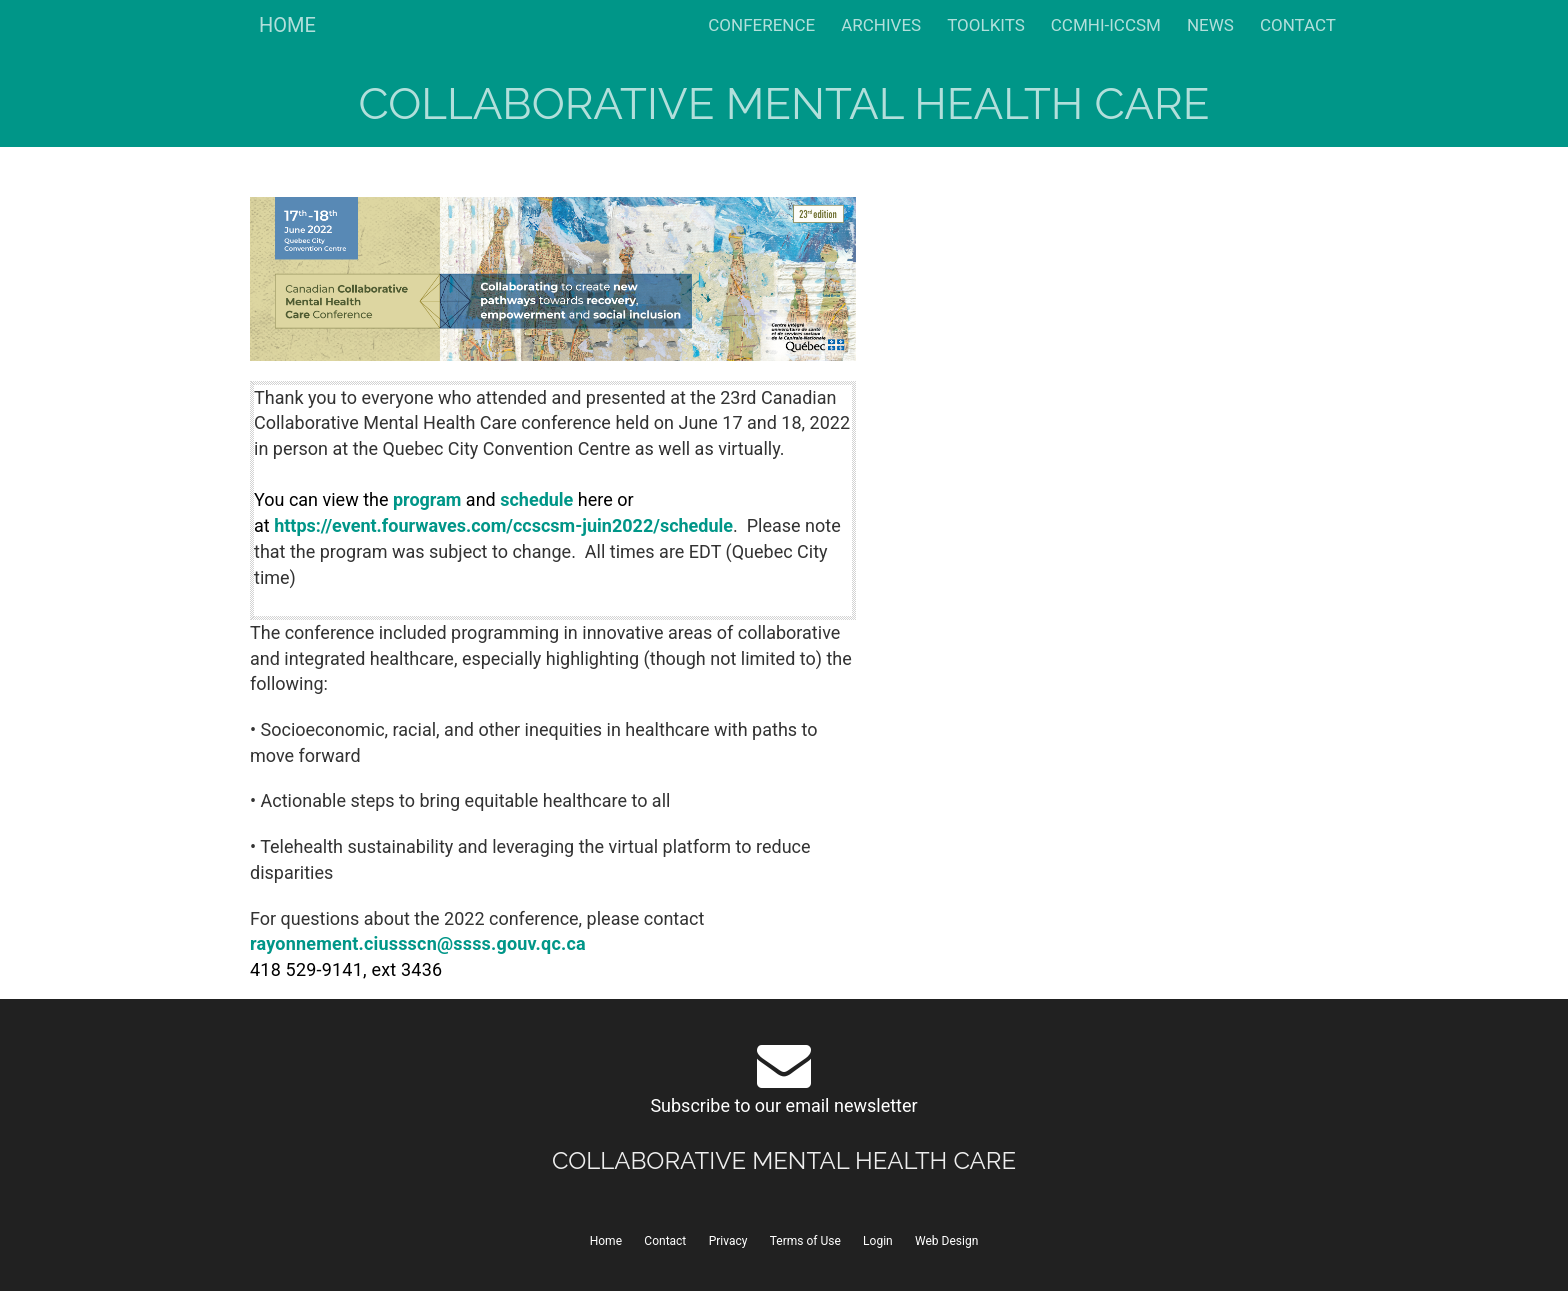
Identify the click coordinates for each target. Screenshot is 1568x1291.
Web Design (946, 1241)
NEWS (1210, 25)
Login (878, 1241)
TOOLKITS (986, 25)
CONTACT (1298, 25)
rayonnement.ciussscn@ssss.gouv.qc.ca (418, 943)
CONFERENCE (761, 25)
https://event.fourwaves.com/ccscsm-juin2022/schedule (503, 525)
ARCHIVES (881, 25)
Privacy (728, 1241)
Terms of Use (805, 1241)
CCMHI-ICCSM (1106, 25)
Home (606, 1241)
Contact (665, 1241)
